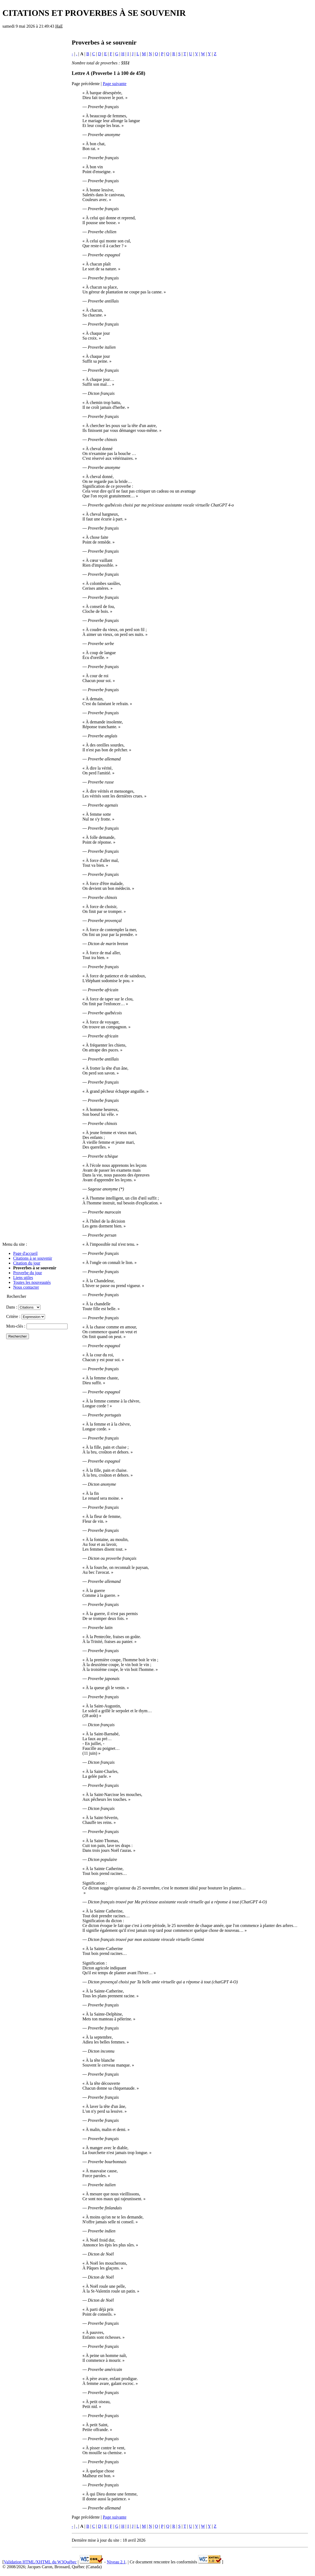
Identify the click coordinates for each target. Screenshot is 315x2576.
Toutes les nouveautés (32, 1282)
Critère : (25, 1316)
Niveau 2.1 (116, 2562)
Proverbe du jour (27, 1272)
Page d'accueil (25, 1253)
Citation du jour (26, 1263)
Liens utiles (23, 1277)
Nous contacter (26, 1287)
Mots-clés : (37, 1326)
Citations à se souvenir (32, 1258)
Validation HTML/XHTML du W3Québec (40, 2562)
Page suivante (114, 83)
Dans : (23, 1307)
